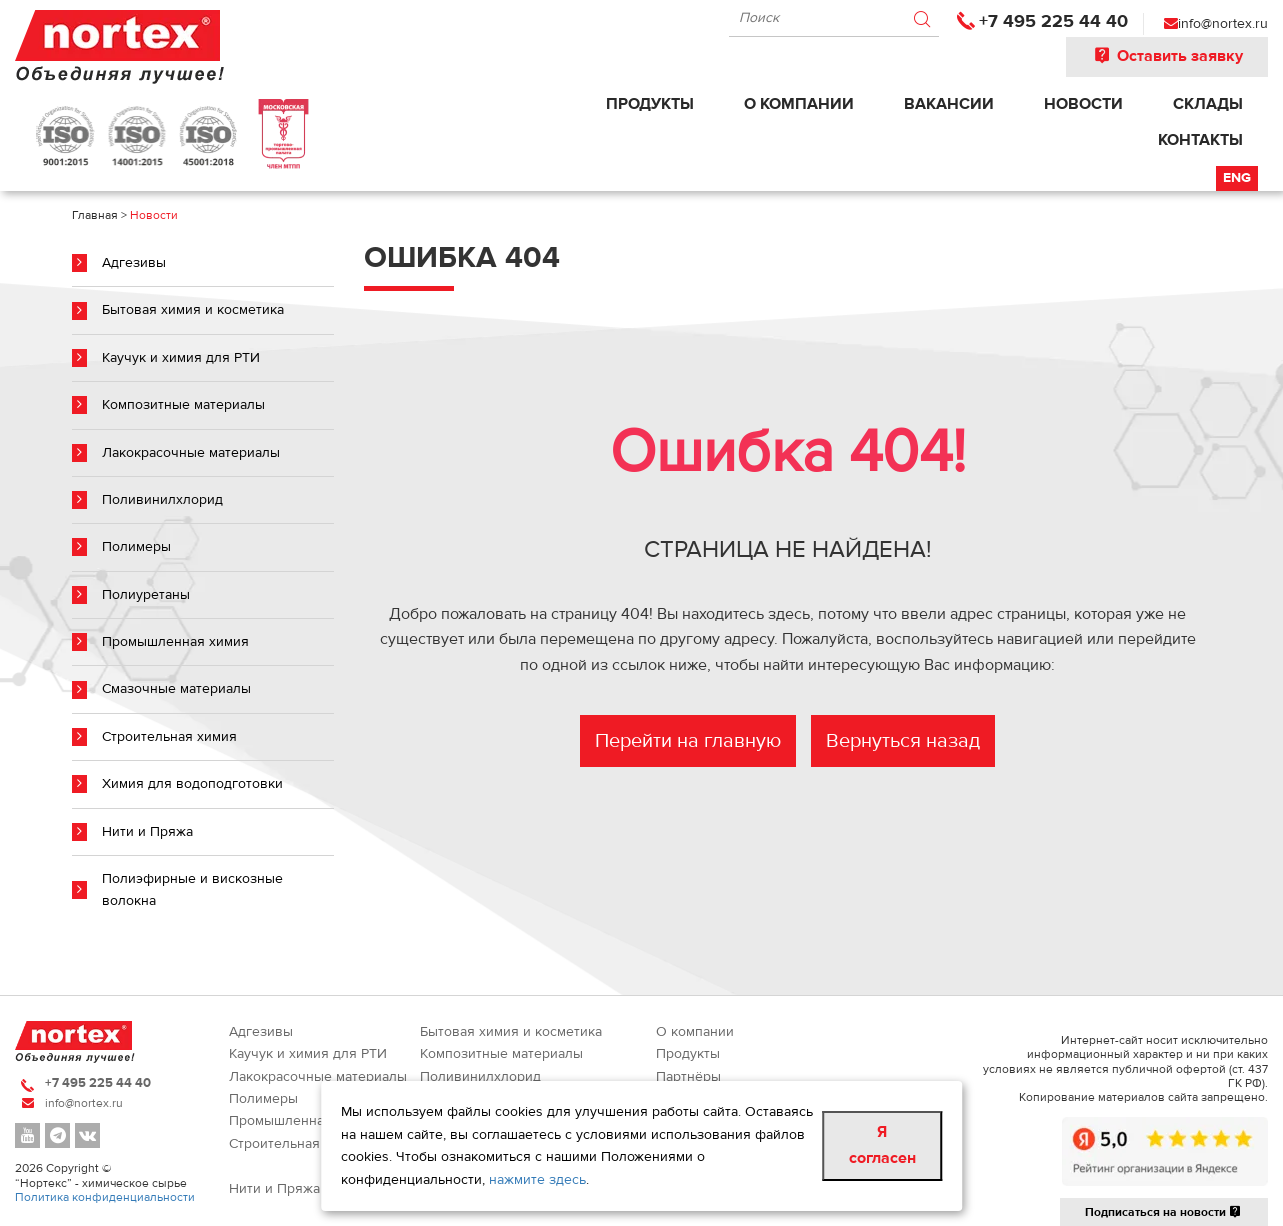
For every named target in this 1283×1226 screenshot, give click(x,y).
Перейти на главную (688, 740)
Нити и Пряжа (147, 832)
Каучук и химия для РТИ (181, 358)
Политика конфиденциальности (105, 1197)
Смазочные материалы (176, 689)
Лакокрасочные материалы (191, 453)
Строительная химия (169, 737)
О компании (799, 104)
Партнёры (688, 1077)
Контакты (1200, 140)
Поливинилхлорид (162, 500)
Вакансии (949, 104)
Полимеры (136, 547)
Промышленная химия (175, 642)
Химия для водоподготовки (192, 784)
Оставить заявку (1167, 56)
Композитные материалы (183, 405)
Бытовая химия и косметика (193, 310)
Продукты (650, 104)
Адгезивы (134, 263)
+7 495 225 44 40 (1053, 21)
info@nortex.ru (1223, 24)
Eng (1237, 178)
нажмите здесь (537, 1180)
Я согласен (882, 1145)
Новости (1083, 104)
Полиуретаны (146, 595)
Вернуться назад (903, 740)
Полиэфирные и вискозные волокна (192, 890)
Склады (1208, 104)
